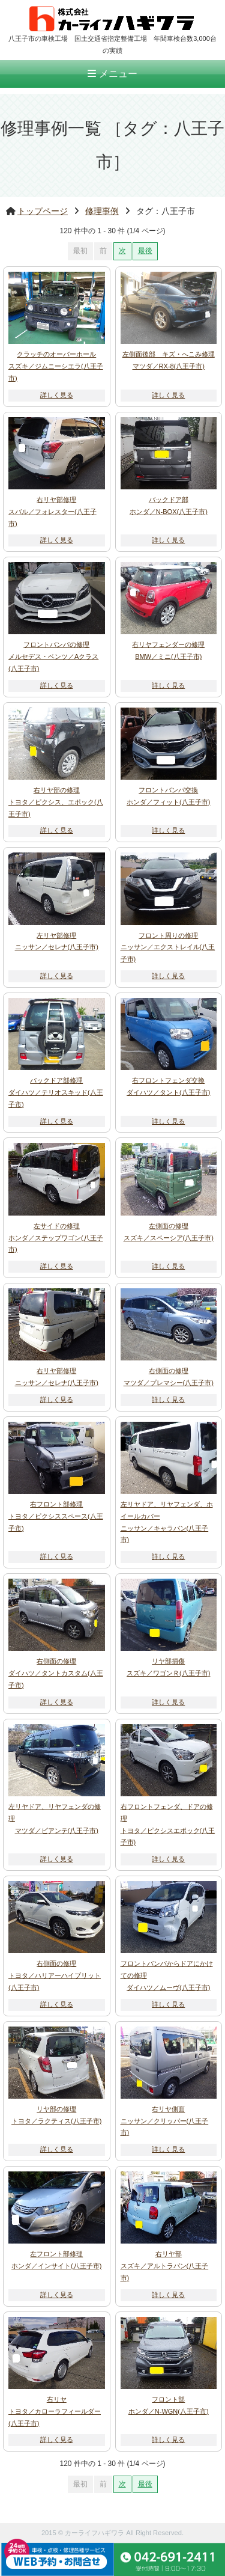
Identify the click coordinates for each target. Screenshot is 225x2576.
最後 (145, 250)
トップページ (42, 211)
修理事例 (102, 211)
